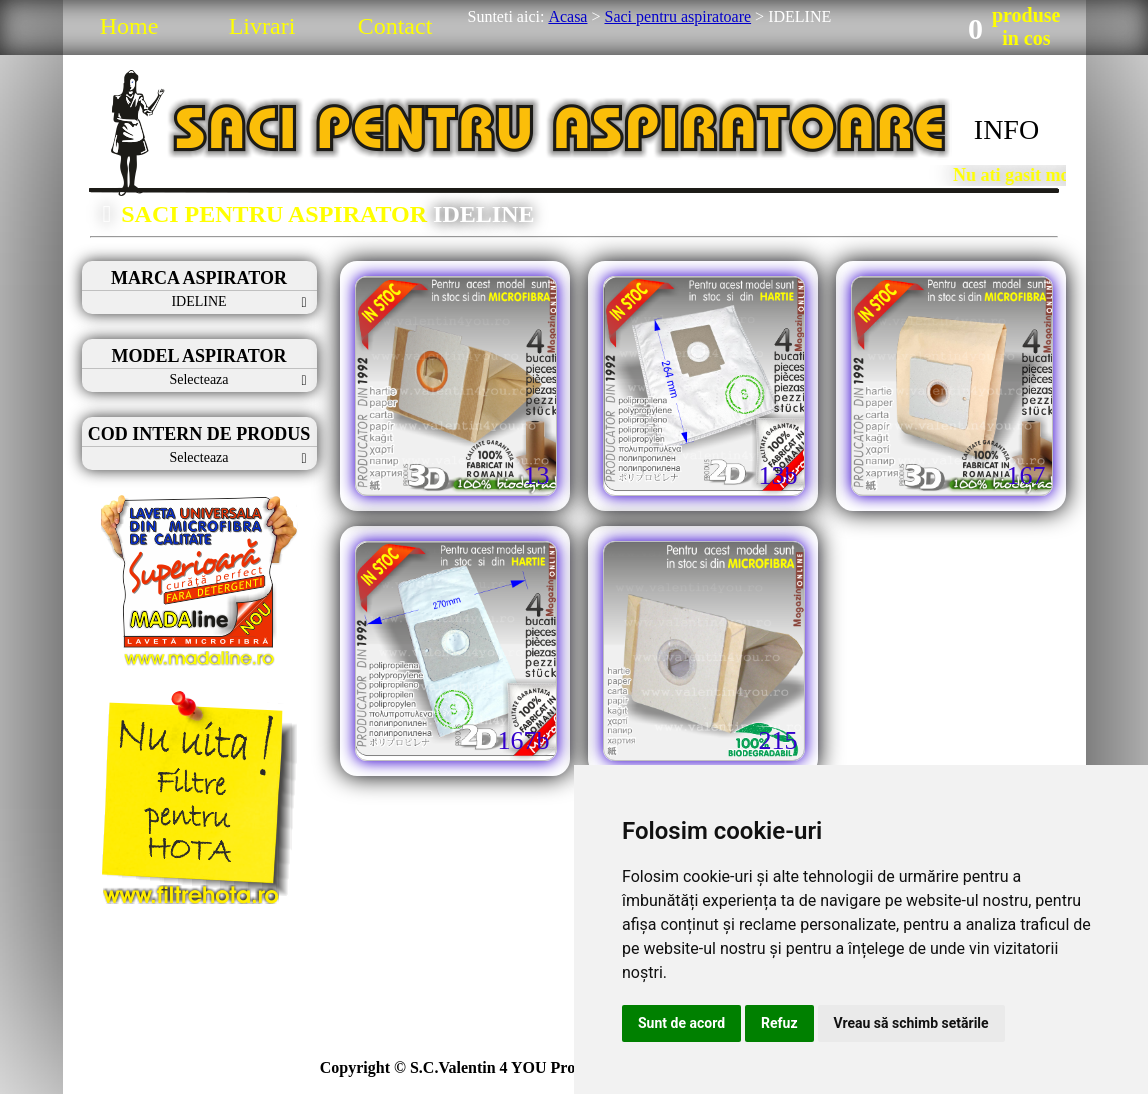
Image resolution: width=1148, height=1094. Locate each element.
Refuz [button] (779, 1023)
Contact (395, 26)
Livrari (262, 26)
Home (129, 26)
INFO (1006, 129)
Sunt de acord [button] (681, 1023)
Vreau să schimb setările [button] (911, 1023)
